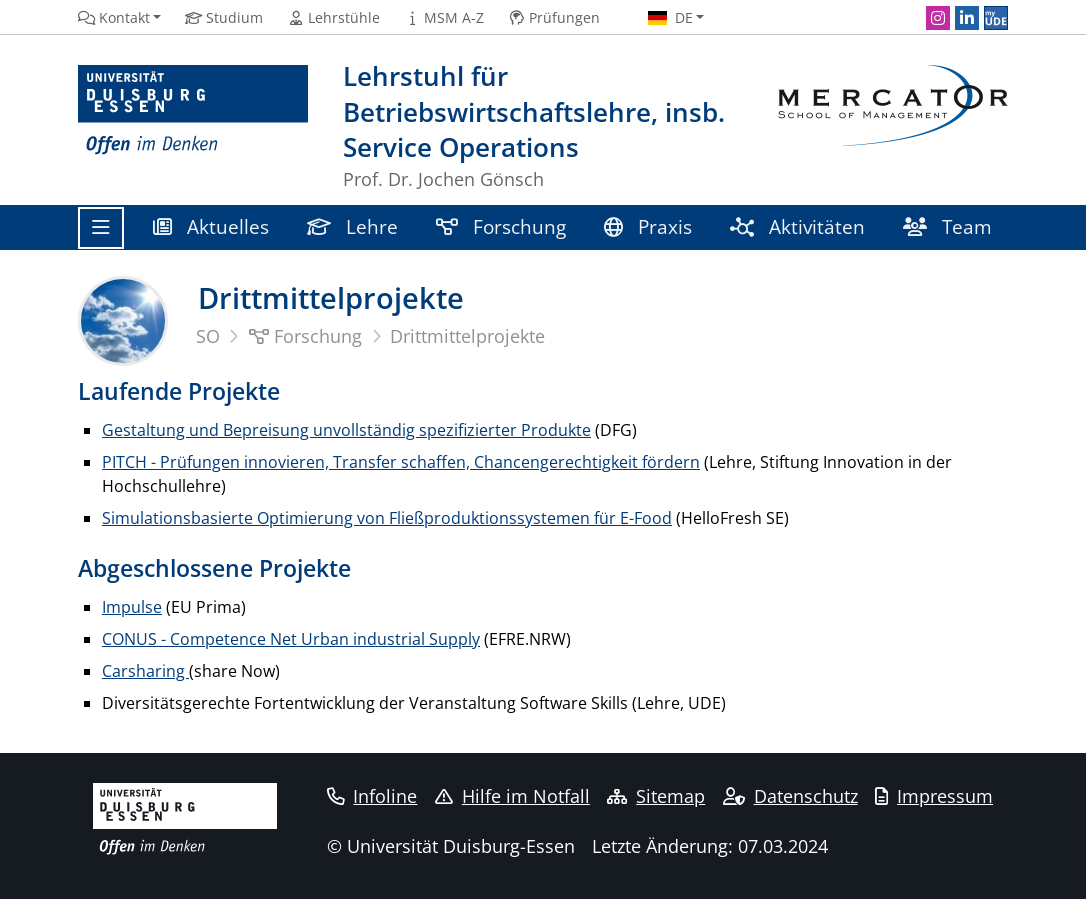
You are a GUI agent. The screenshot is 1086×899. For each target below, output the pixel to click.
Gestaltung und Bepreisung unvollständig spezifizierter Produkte (346, 430)
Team (947, 226)
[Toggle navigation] (101, 228)
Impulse (132, 607)
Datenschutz (790, 796)
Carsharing (145, 671)
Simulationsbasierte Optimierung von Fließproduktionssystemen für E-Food (387, 518)
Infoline (372, 796)
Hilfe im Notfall (512, 796)
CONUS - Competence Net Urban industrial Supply (291, 639)
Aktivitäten (797, 226)
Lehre (352, 226)
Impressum (934, 796)
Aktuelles (211, 226)
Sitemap (656, 796)
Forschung (501, 226)
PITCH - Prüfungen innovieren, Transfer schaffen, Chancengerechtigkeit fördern (401, 462)
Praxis (648, 226)
